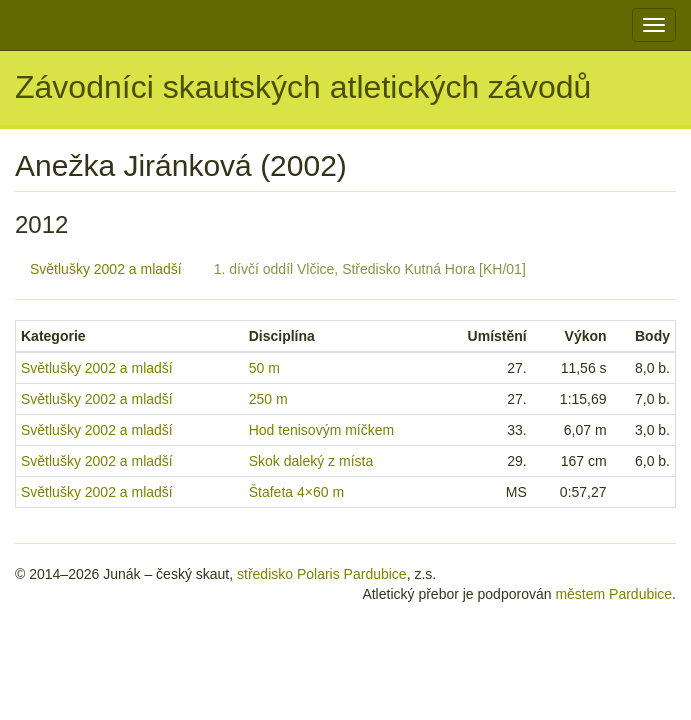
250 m (268, 399)
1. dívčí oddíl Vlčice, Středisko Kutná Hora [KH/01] (370, 269)
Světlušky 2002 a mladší (106, 269)
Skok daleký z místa (311, 461)
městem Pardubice (613, 594)
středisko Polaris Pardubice (322, 574)
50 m (264, 368)
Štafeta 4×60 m (296, 492)
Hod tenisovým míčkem (321, 430)
